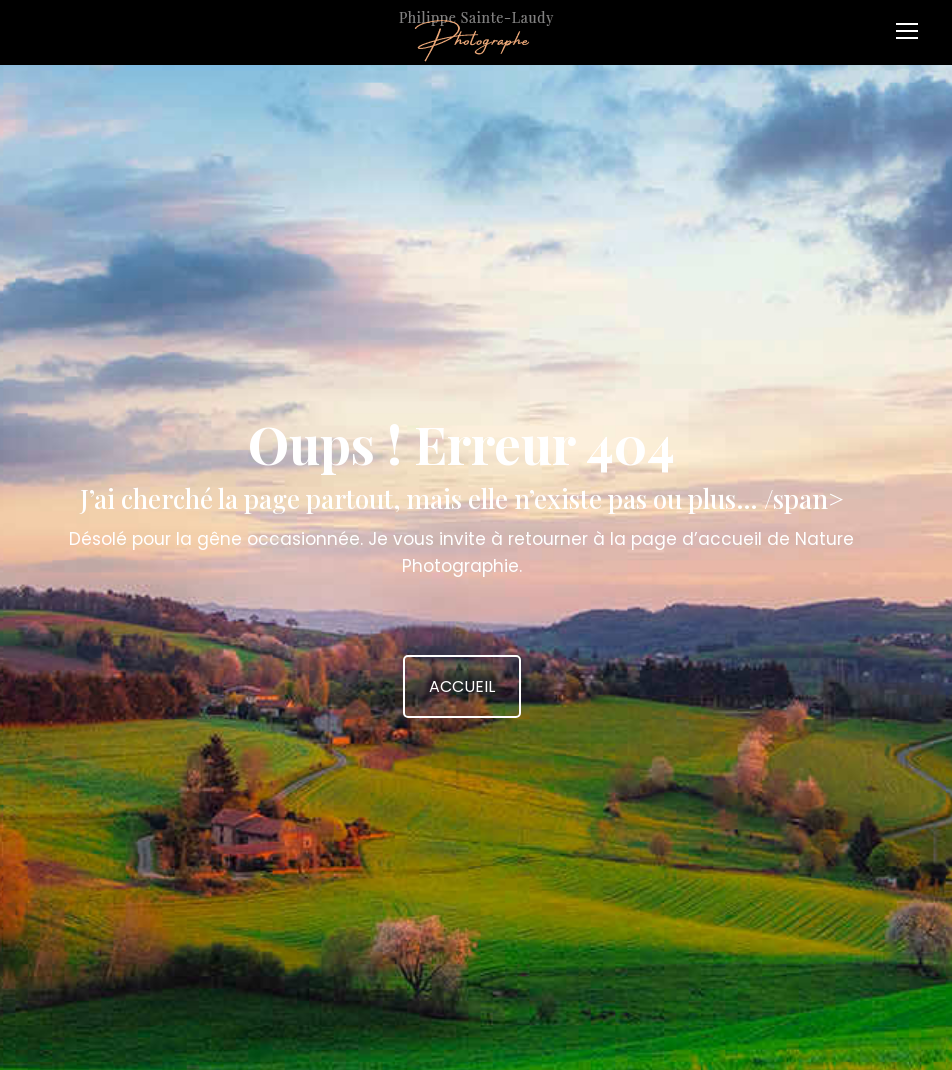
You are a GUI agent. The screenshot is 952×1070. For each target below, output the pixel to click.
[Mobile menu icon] (912, 24)
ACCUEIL (462, 686)
